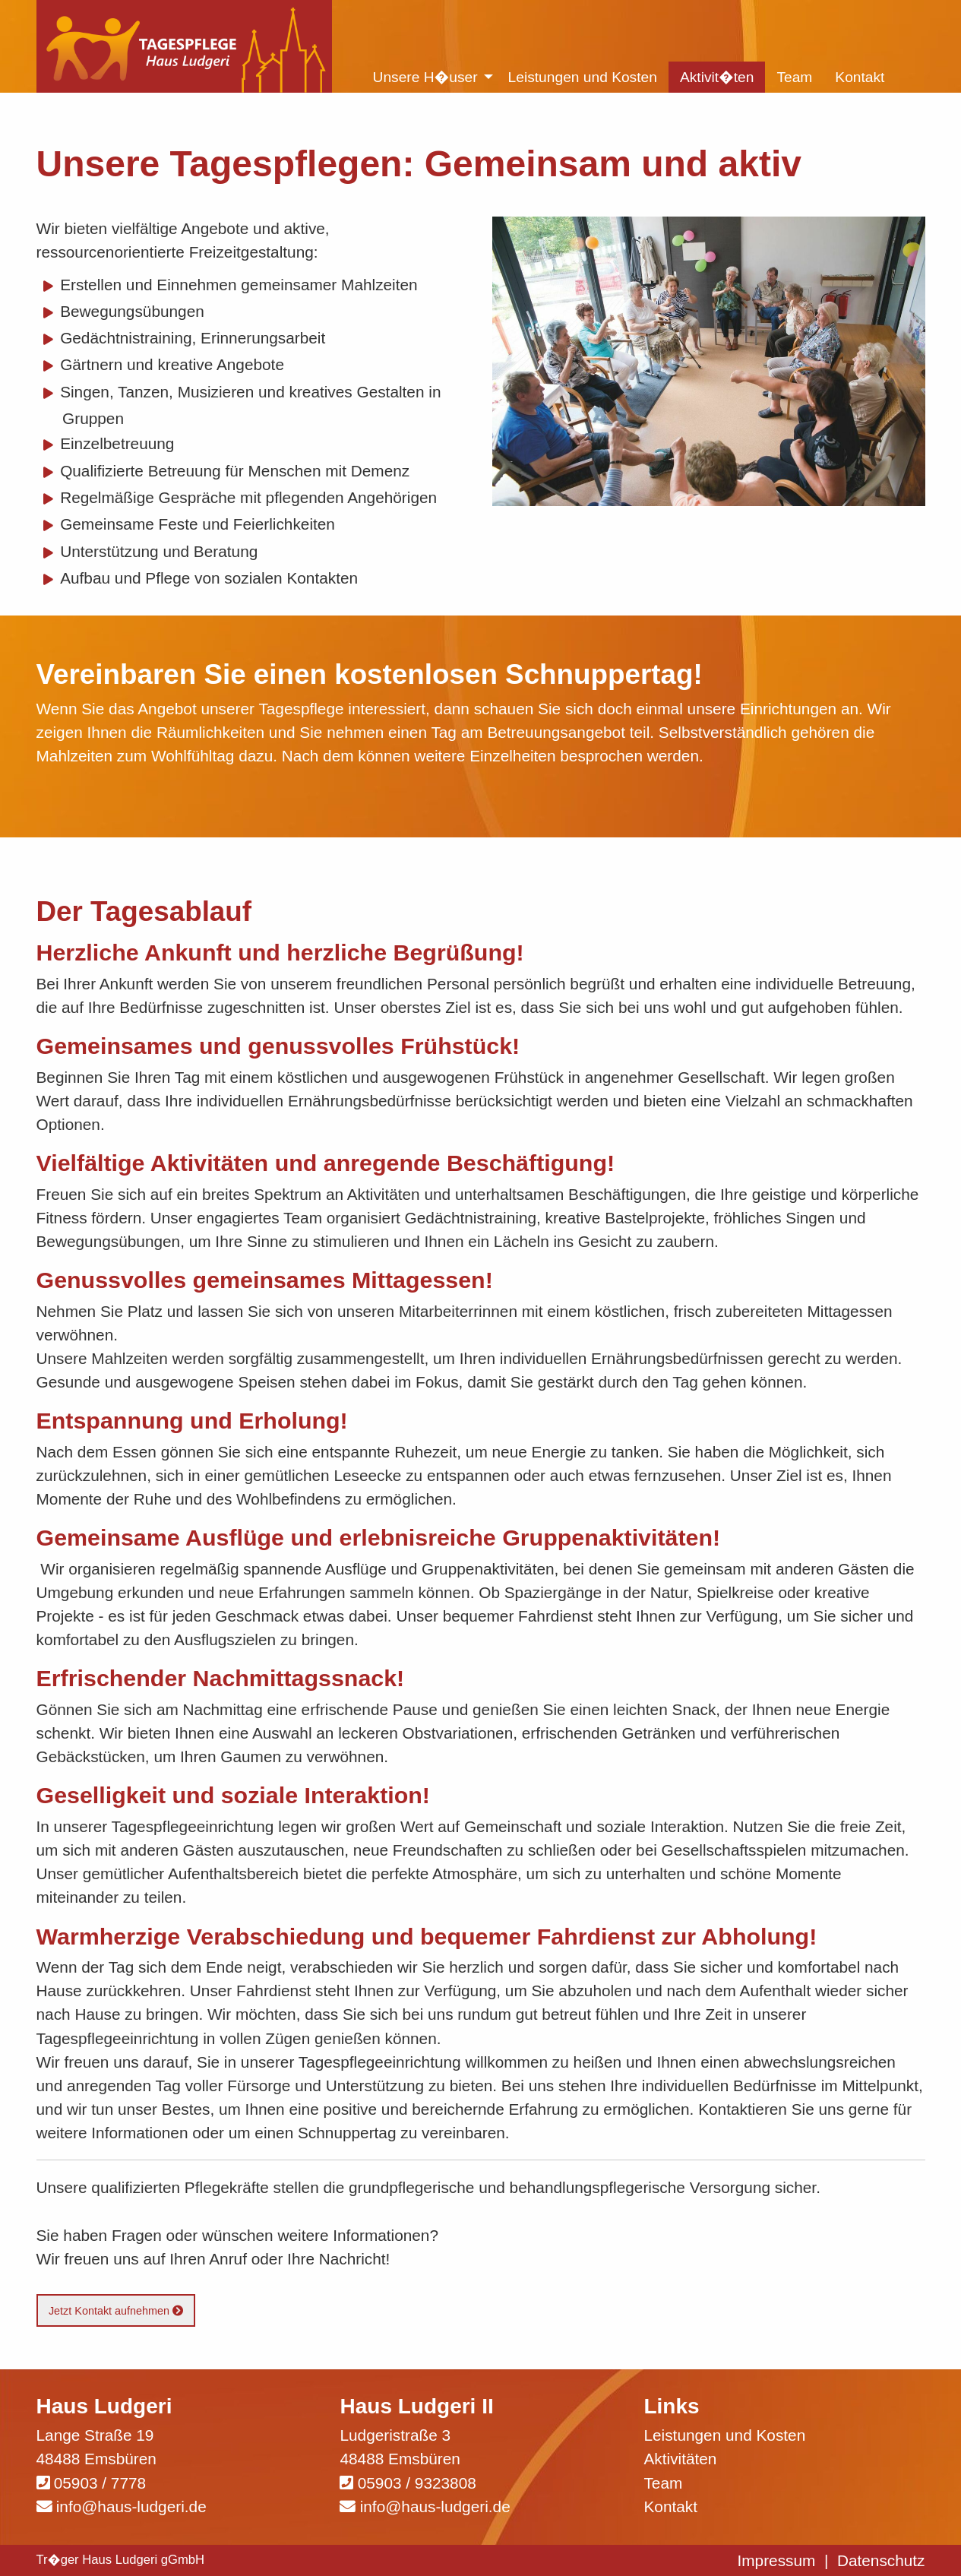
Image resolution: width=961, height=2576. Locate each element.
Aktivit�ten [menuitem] (717, 77)
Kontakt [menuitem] (859, 77)
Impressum (777, 2560)
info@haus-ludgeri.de (131, 2506)
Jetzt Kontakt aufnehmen (116, 2311)
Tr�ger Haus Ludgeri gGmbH (120, 2559)
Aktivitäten (679, 2458)
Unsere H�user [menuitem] (425, 77)
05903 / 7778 (100, 2483)
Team (662, 2483)
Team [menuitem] (794, 77)
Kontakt (670, 2506)
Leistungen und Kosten (724, 2435)
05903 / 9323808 (417, 2483)
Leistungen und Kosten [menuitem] (582, 77)
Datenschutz (881, 2560)
